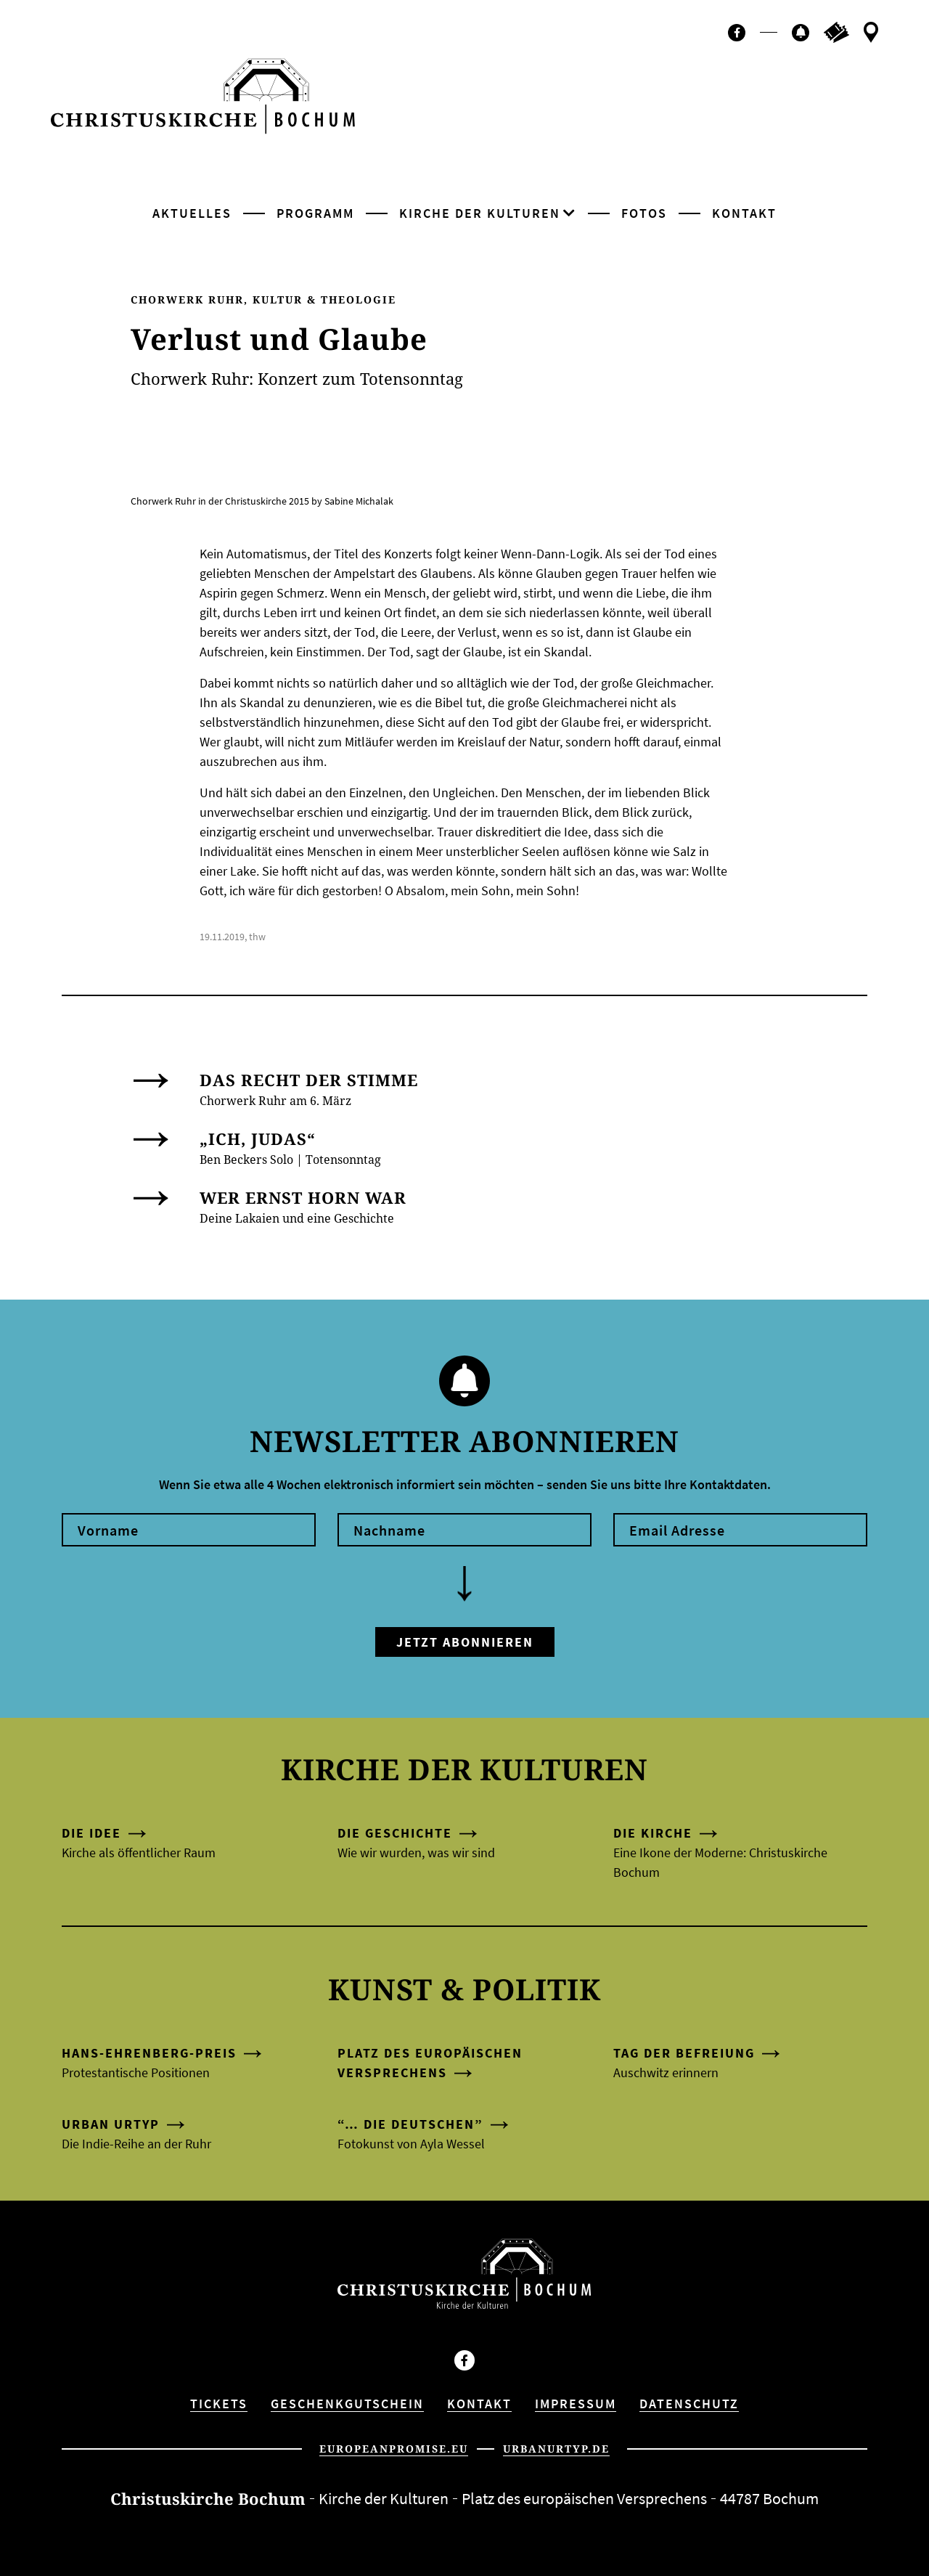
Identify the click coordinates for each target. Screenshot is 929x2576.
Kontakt (744, 213)
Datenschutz (689, 2403)
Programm (315, 213)
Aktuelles (192, 213)
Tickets (218, 2403)
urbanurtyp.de (556, 2448)
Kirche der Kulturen (479, 213)
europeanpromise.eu (393, 2448)
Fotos (644, 213)
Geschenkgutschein (347, 2403)
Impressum (575, 2403)
